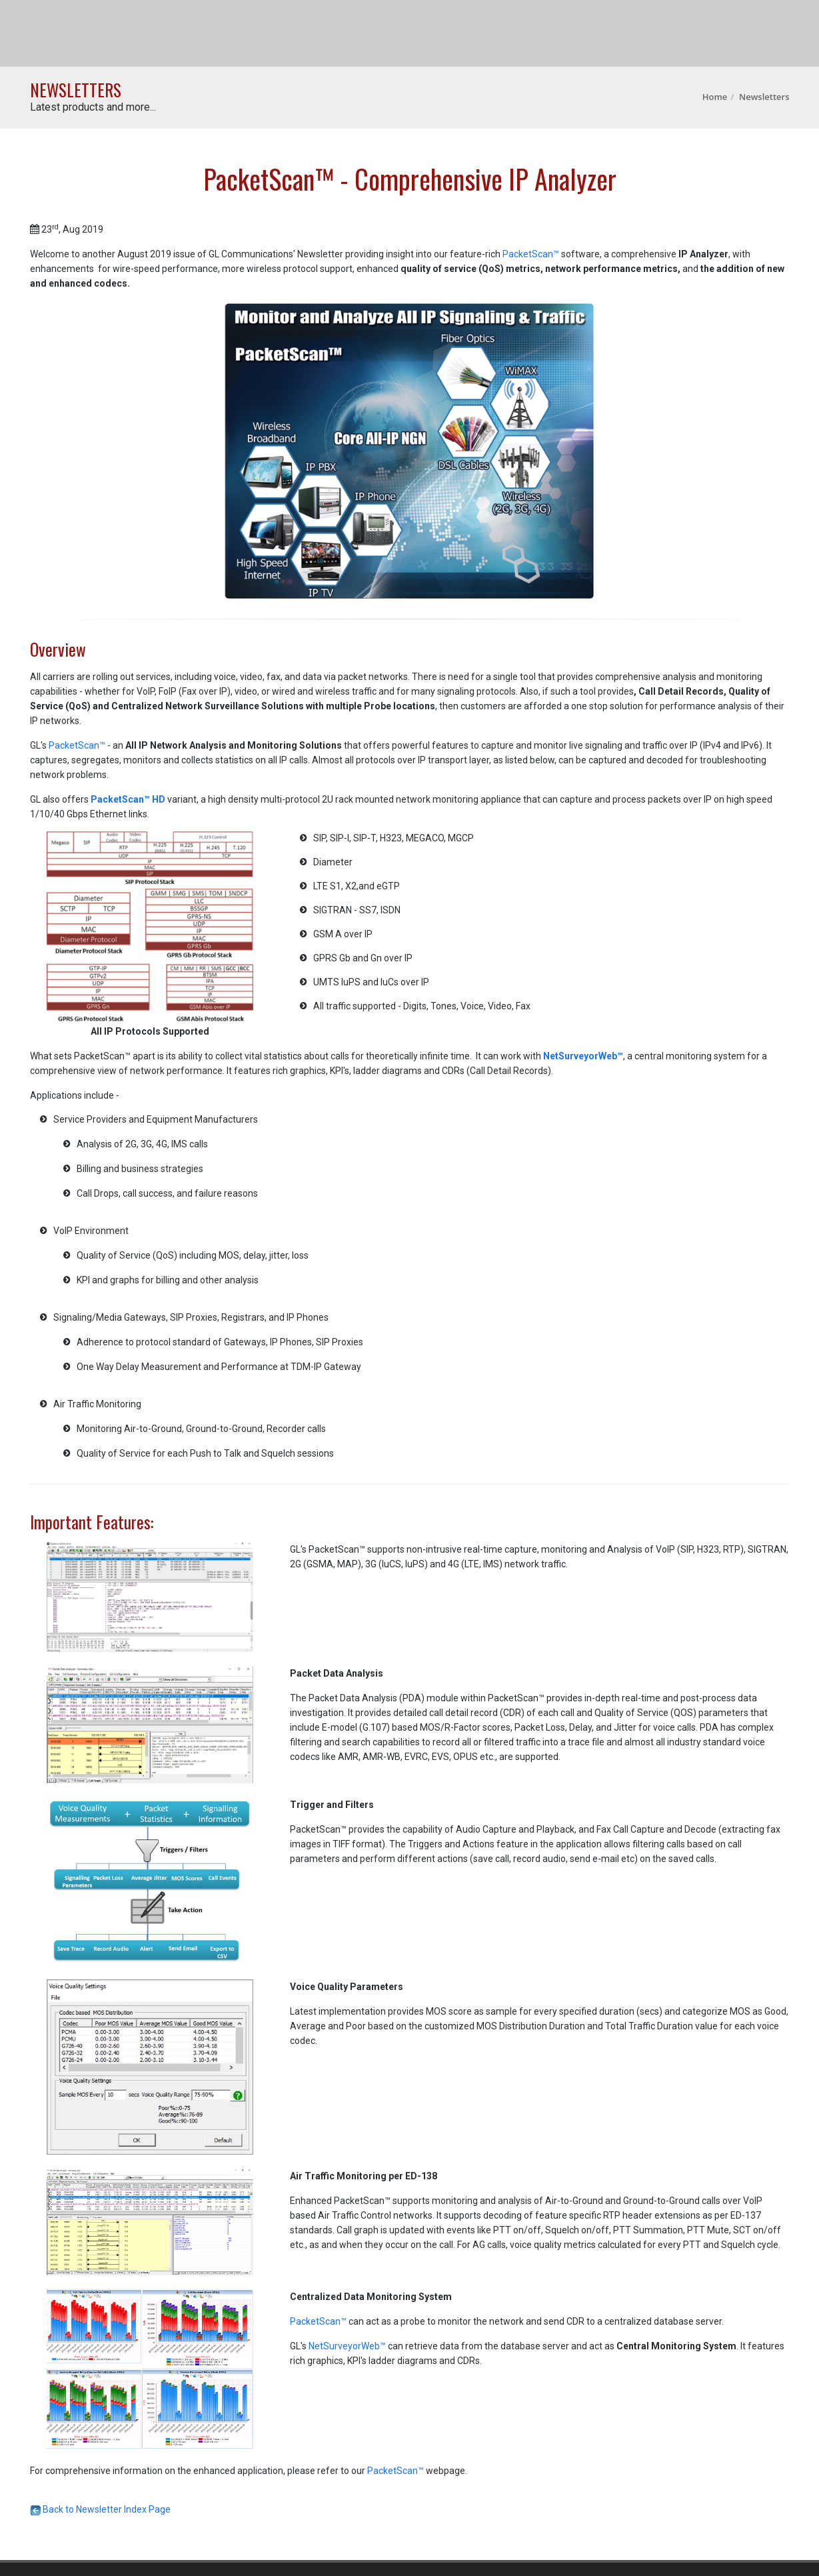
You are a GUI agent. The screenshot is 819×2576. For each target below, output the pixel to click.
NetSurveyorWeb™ (348, 2346)
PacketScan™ (530, 254)
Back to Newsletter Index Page (100, 2509)
